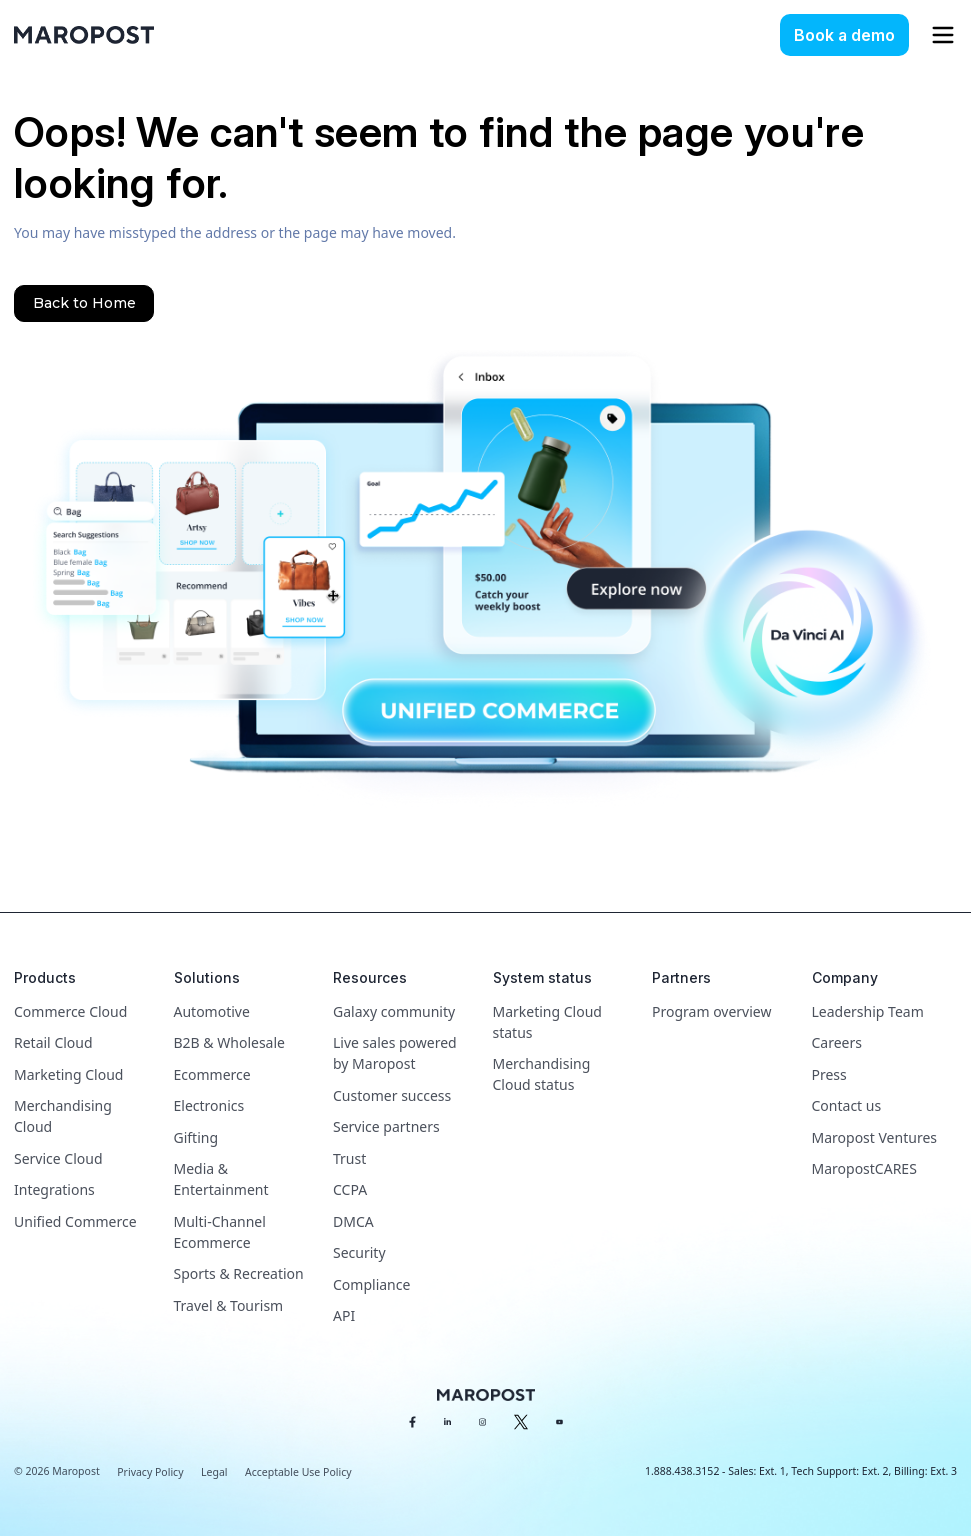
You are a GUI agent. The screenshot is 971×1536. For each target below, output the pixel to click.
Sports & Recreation (239, 1273)
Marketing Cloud (68, 1074)
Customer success (392, 1095)
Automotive (212, 1011)
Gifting (196, 1137)
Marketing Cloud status (547, 1022)
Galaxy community (394, 1011)
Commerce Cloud (70, 1011)
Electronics (209, 1105)
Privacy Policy (150, 1472)
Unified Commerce (75, 1221)
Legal (214, 1472)
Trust (349, 1158)
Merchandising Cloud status (542, 1074)
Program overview (711, 1011)
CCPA (350, 1189)
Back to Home (84, 303)
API (344, 1315)
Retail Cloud (53, 1042)
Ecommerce (212, 1074)
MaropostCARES (864, 1168)
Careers (837, 1042)
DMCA (353, 1221)
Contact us (847, 1105)
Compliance (371, 1284)
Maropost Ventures (874, 1137)
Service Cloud (58, 1158)
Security (359, 1252)
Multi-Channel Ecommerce (220, 1232)
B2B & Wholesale (229, 1042)
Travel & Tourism (229, 1305)
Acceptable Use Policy (298, 1472)
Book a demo (844, 35)
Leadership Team (868, 1011)
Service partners (386, 1126)
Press (829, 1074)
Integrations (54, 1189)
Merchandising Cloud (63, 1116)
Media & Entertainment (221, 1179)
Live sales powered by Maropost (395, 1053)
